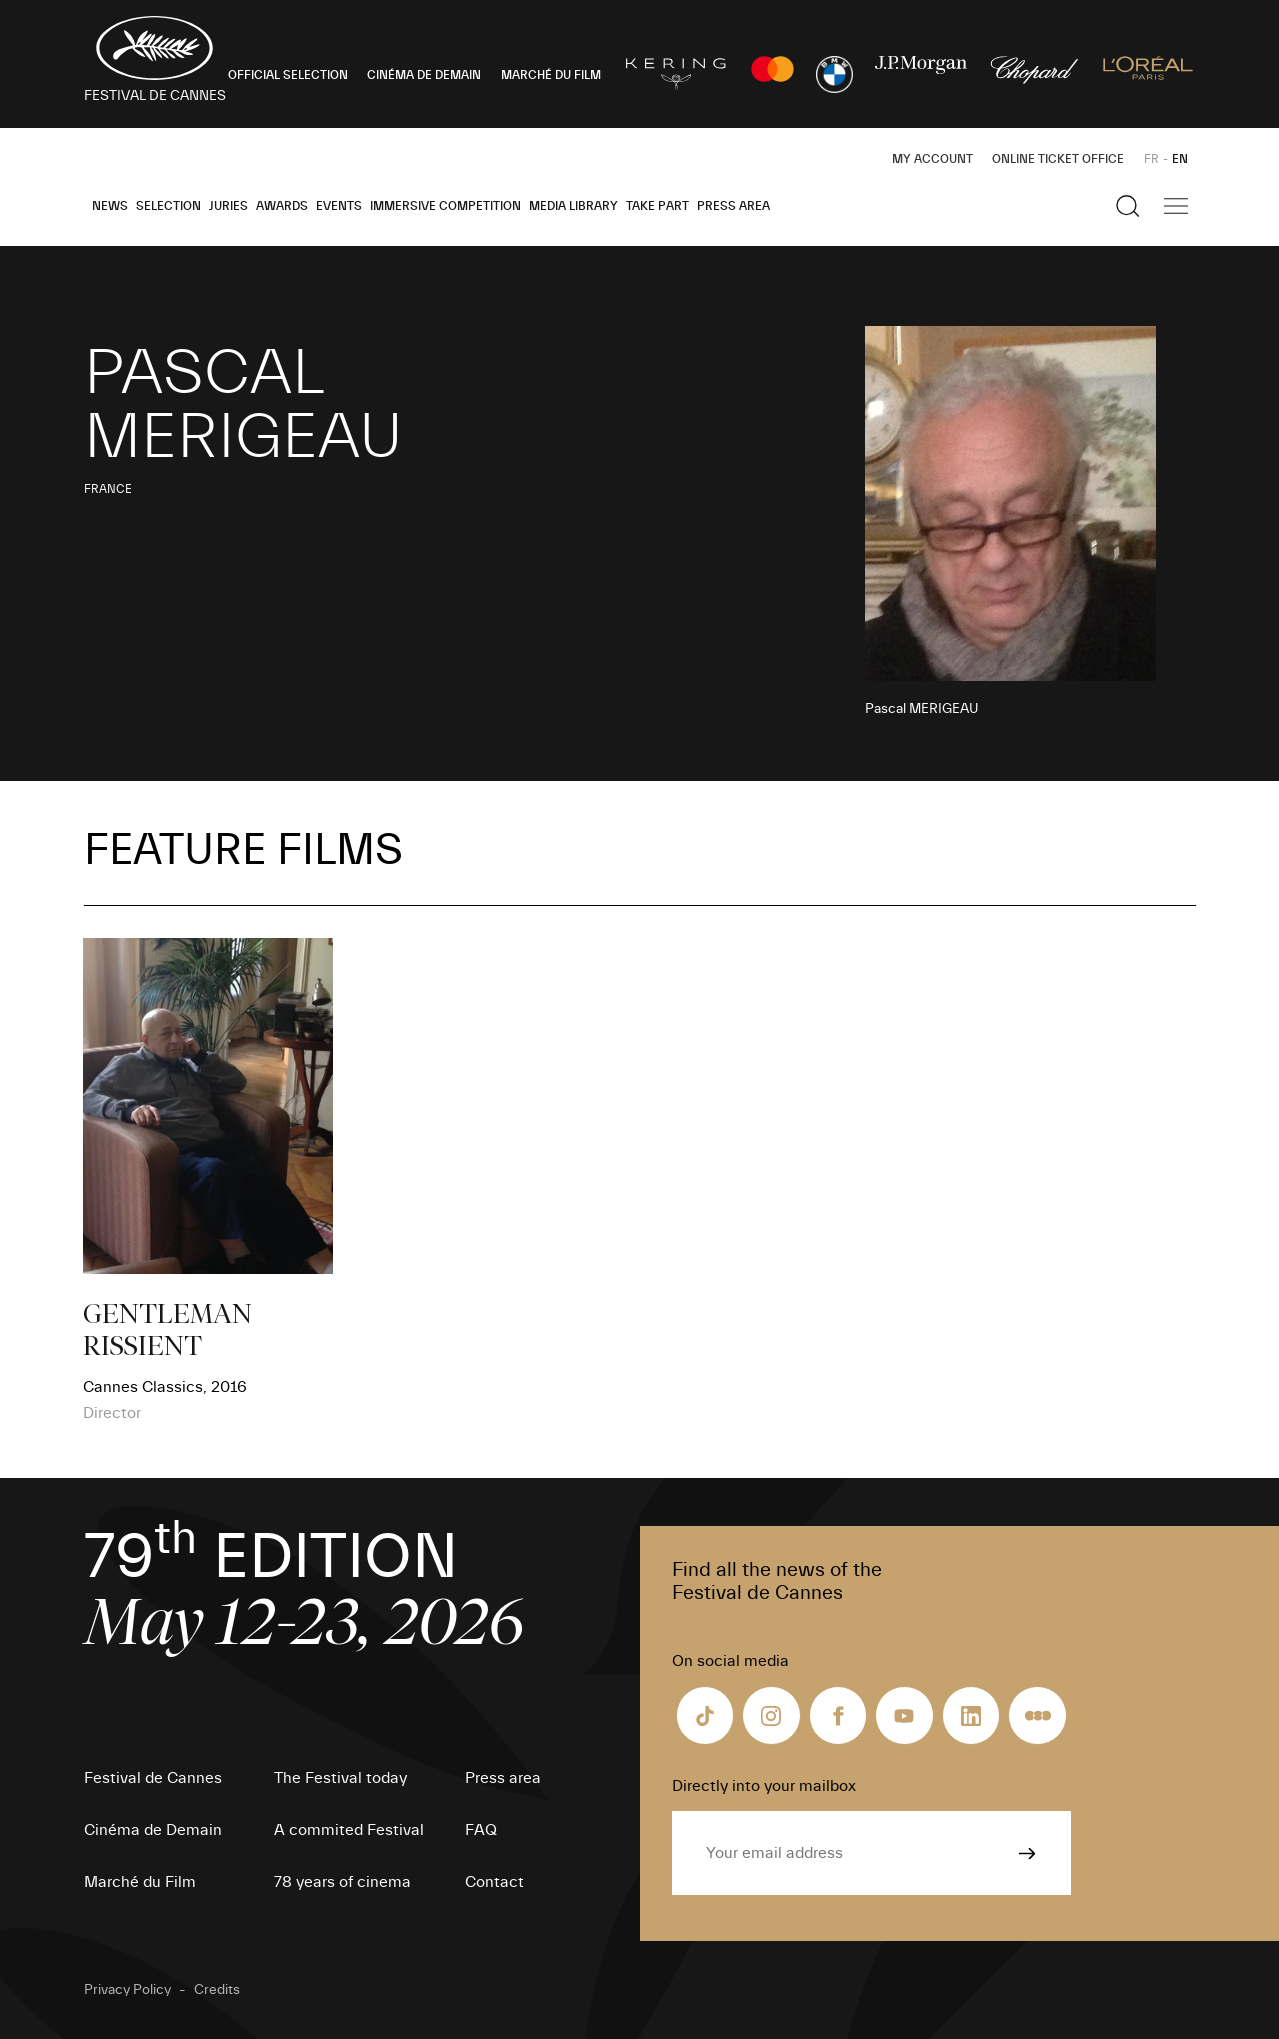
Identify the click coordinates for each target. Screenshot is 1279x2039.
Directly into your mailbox (764, 1786)
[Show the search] (1128, 206)
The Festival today (340, 1778)
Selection (168, 206)
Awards (282, 206)
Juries (228, 206)
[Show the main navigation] (1176, 206)
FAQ (481, 1830)
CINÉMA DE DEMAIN (424, 75)
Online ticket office (1058, 159)
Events (339, 206)
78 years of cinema (342, 1882)
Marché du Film (140, 1882)
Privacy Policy (127, 1990)
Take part (657, 206)
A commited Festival (349, 1830)
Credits (217, 1990)
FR (1151, 159)
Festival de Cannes (153, 1778)
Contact (494, 1882)
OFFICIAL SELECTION (288, 75)
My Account (932, 159)
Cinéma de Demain (153, 1830)
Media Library (573, 206)
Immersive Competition (445, 206)
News (110, 206)
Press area (733, 206)
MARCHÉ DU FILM (551, 75)
